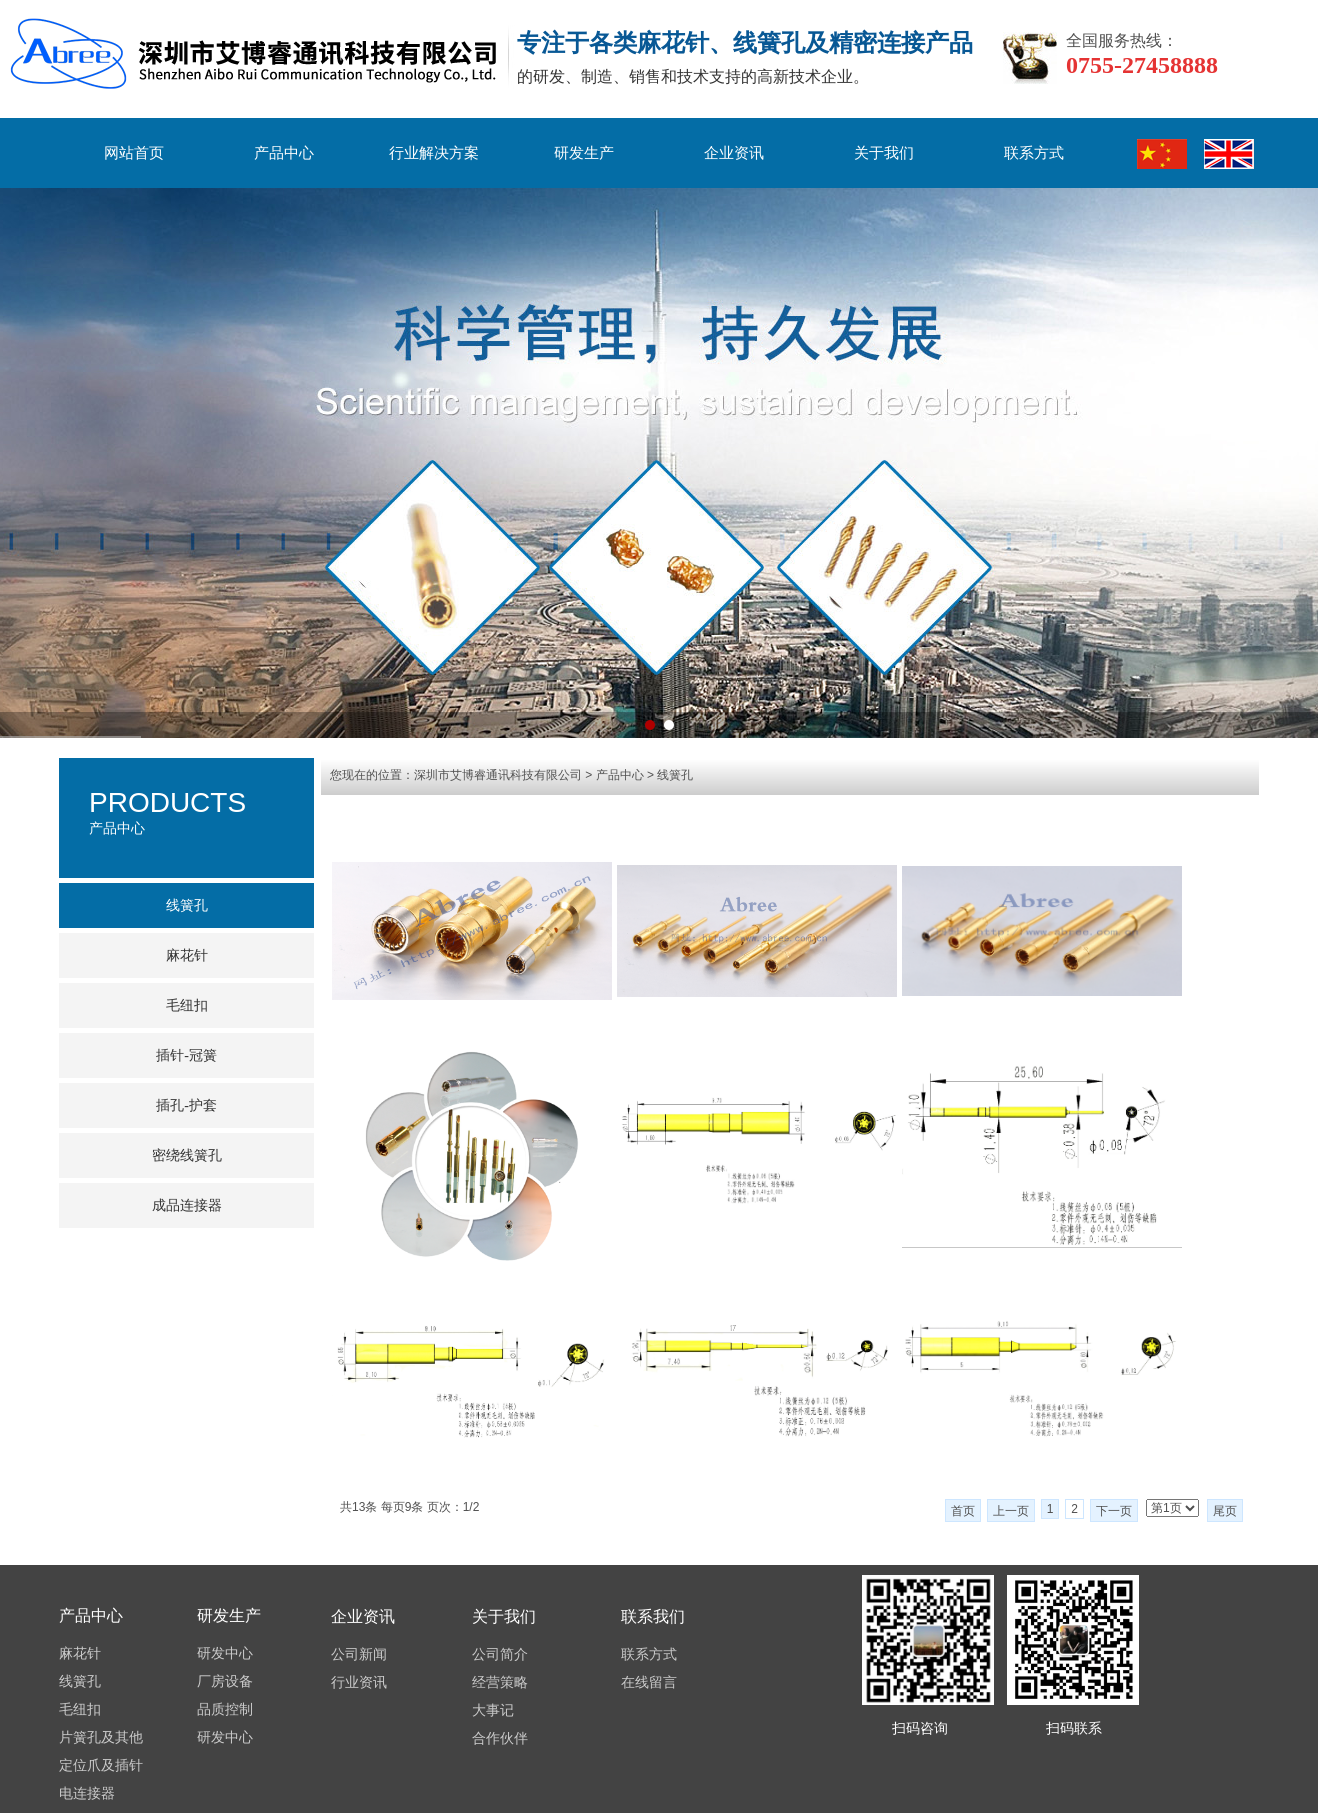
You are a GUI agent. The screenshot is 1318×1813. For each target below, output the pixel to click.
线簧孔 (675, 775)
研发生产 (584, 153)
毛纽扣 (187, 1005)
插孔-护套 (186, 1105)
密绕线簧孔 (187, 1155)
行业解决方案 (434, 153)
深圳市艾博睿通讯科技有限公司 (498, 775)
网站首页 (134, 153)
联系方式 (1034, 153)
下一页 (1114, 1511)
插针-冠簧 (186, 1055)
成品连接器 (187, 1205)
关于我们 (884, 153)
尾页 (1225, 1511)
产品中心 (284, 153)
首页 (963, 1511)
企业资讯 (734, 153)
